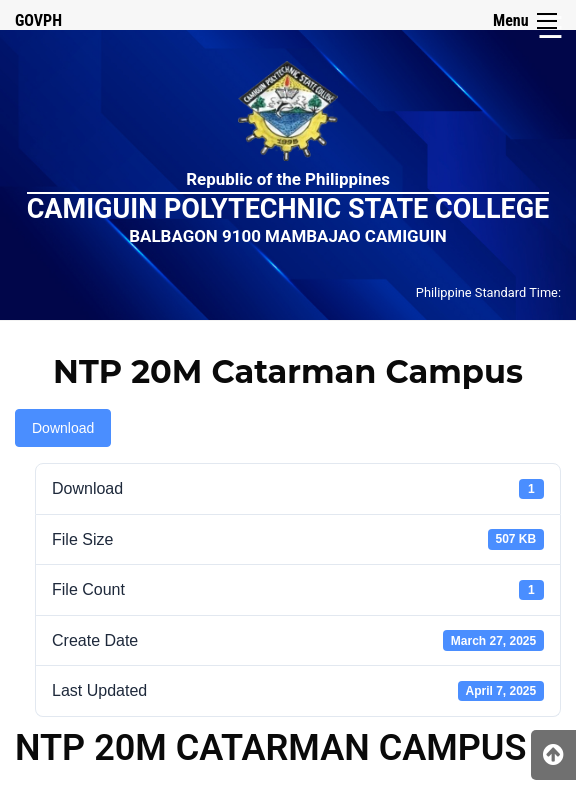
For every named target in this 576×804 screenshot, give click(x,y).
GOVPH (38, 20)
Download (63, 428)
